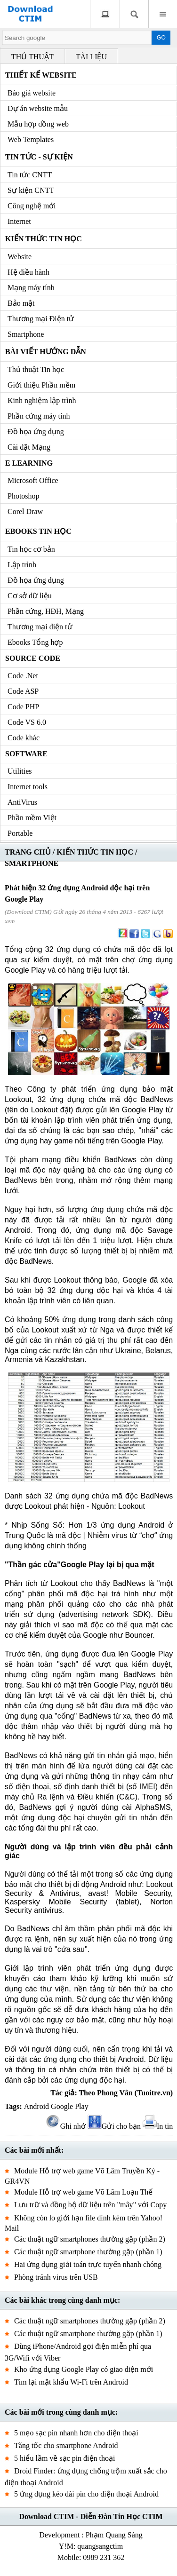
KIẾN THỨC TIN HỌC (94, 852)
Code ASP (23, 691)
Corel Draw (25, 511)
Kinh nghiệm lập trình (42, 400)
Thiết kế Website (41, 75)
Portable (20, 833)
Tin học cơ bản (31, 549)
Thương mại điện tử (40, 627)
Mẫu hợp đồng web (38, 124)
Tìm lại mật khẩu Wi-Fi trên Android (71, 2382)
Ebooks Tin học (38, 531)
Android (36, 2106)
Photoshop (24, 496)
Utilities (20, 771)
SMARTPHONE (31, 863)
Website (20, 257)
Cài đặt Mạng (29, 447)
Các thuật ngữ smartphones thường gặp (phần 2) (89, 2239)
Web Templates (31, 139)
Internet (19, 221)
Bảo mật (21, 303)
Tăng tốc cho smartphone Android (66, 2445)
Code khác (24, 738)
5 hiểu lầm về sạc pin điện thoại (64, 2458)
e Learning (29, 463)
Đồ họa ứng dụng (36, 432)
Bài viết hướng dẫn (45, 352)
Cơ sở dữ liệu (30, 596)
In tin (158, 2126)
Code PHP (23, 707)
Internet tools (28, 787)
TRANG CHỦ (28, 852)
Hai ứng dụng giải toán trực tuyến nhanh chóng (87, 2264)
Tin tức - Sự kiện (39, 157)
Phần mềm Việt (32, 818)
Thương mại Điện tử (41, 319)
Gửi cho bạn (114, 2126)
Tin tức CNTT (30, 175)
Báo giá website (32, 93)
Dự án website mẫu (38, 108)
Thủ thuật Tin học (36, 369)
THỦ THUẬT (32, 57)
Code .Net (23, 676)
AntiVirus (22, 802)
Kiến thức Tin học (43, 239)
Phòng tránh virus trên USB (56, 2277)
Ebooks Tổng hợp (35, 642)
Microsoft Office (33, 480)
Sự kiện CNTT (31, 190)
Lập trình (22, 565)
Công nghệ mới (32, 206)
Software (26, 754)
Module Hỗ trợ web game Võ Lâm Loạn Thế (83, 2192)
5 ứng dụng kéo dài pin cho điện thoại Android (86, 2494)
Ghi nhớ (66, 2126)
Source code (32, 658)
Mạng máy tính (31, 288)
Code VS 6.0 (27, 722)
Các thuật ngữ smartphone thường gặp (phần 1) (88, 2252)
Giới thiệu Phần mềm (41, 385)
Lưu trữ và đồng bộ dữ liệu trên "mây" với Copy (90, 2205)
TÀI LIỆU (91, 57)
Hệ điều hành (28, 272)
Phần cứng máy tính (39, 416)
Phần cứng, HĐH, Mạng (46, 611)
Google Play (69, 2106)
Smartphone (26, 334)
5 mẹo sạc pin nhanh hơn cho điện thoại (76, 2433)
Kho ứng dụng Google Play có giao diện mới (83, 2369)
